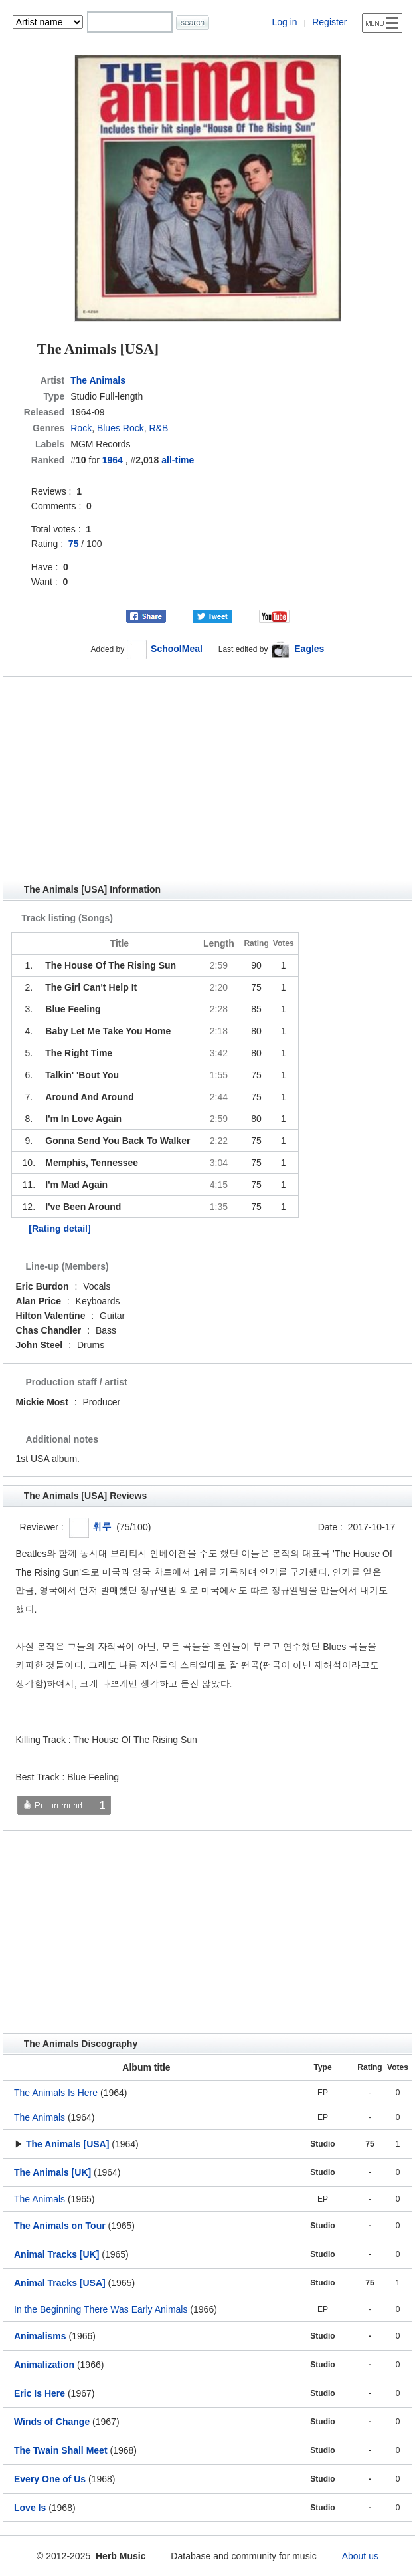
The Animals (97, 380)
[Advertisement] (207, 778)
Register (329, 22)
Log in (284, 22)
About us (360, 2556)
